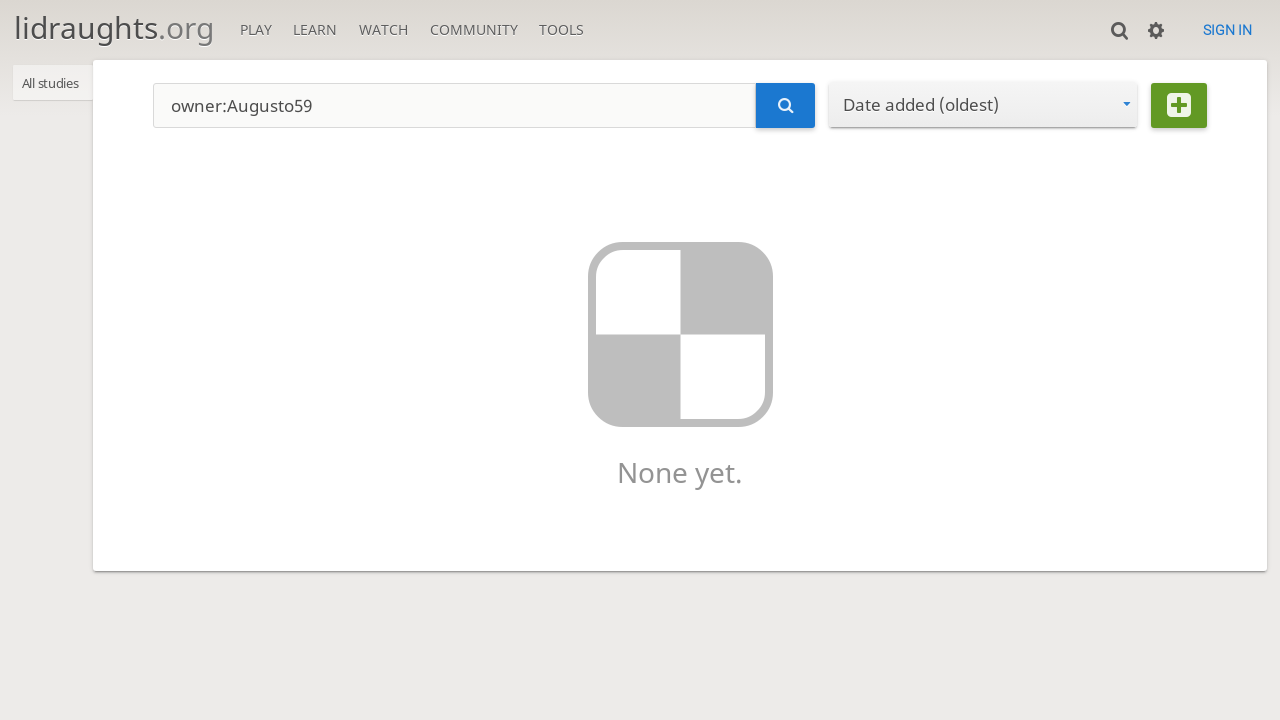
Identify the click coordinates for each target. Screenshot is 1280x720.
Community (474, 29)
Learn (315, 29)
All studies (59, 84)
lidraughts (114, 27)
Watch (383, 29)
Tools (561, 29)
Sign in (1227, 30)
